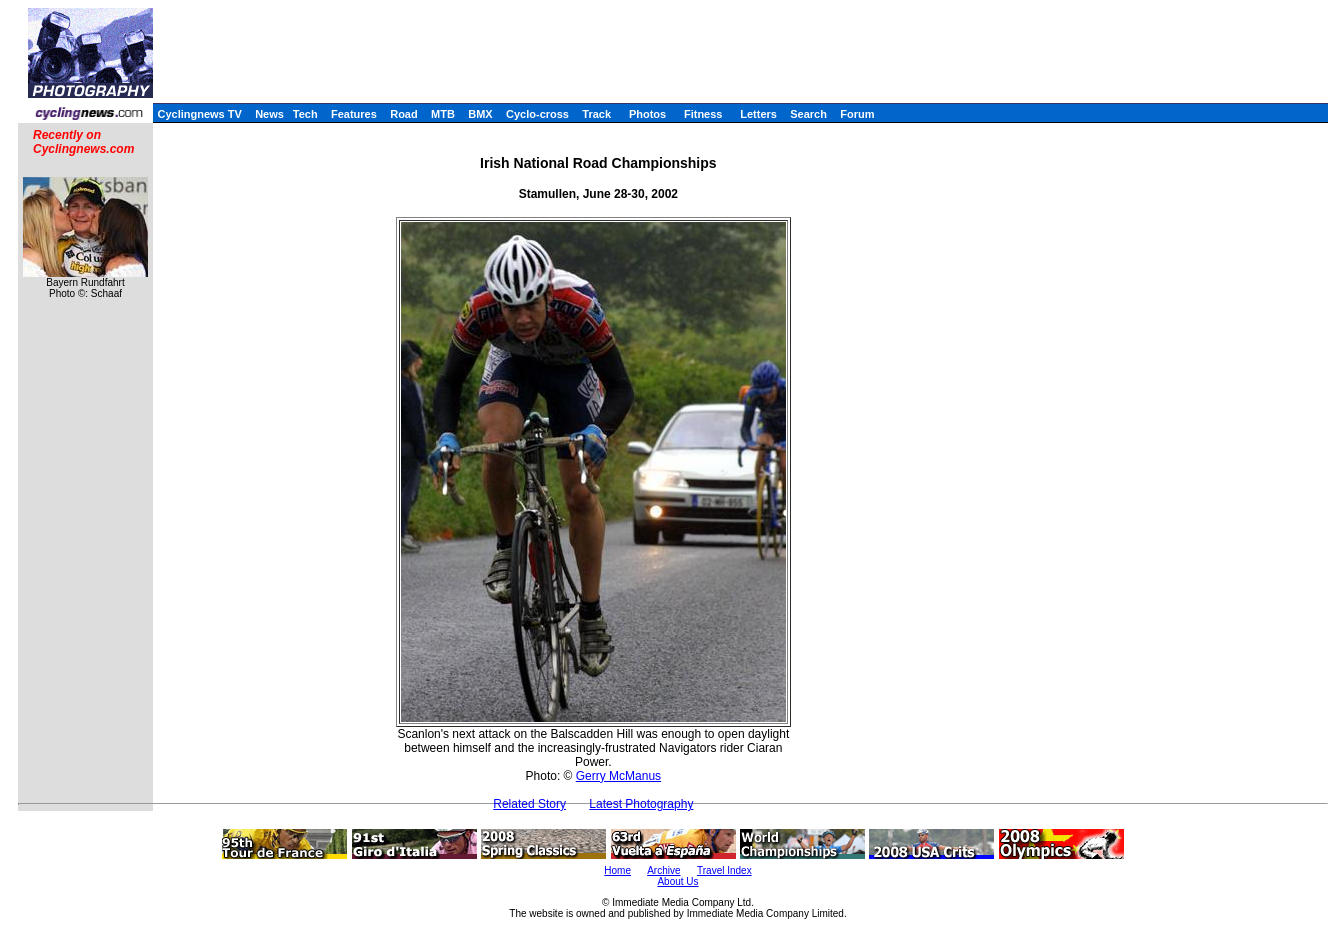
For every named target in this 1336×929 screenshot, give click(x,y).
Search (808, 114)
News (269, 114)
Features (354, 114)
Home (617, 870)
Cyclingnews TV (199, 114)
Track (596, 114)
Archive (663, 870)
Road (404, 114)
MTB (443, 114)
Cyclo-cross (537, 114)
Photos (647, 114)
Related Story (529, 804)
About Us (677, 881)
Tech (305, 114)
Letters (758, 114)
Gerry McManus (618, 776)
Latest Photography (641, 804)
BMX (480, 114)
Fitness (703, 114)
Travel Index (724, 870)
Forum (857, 114)
